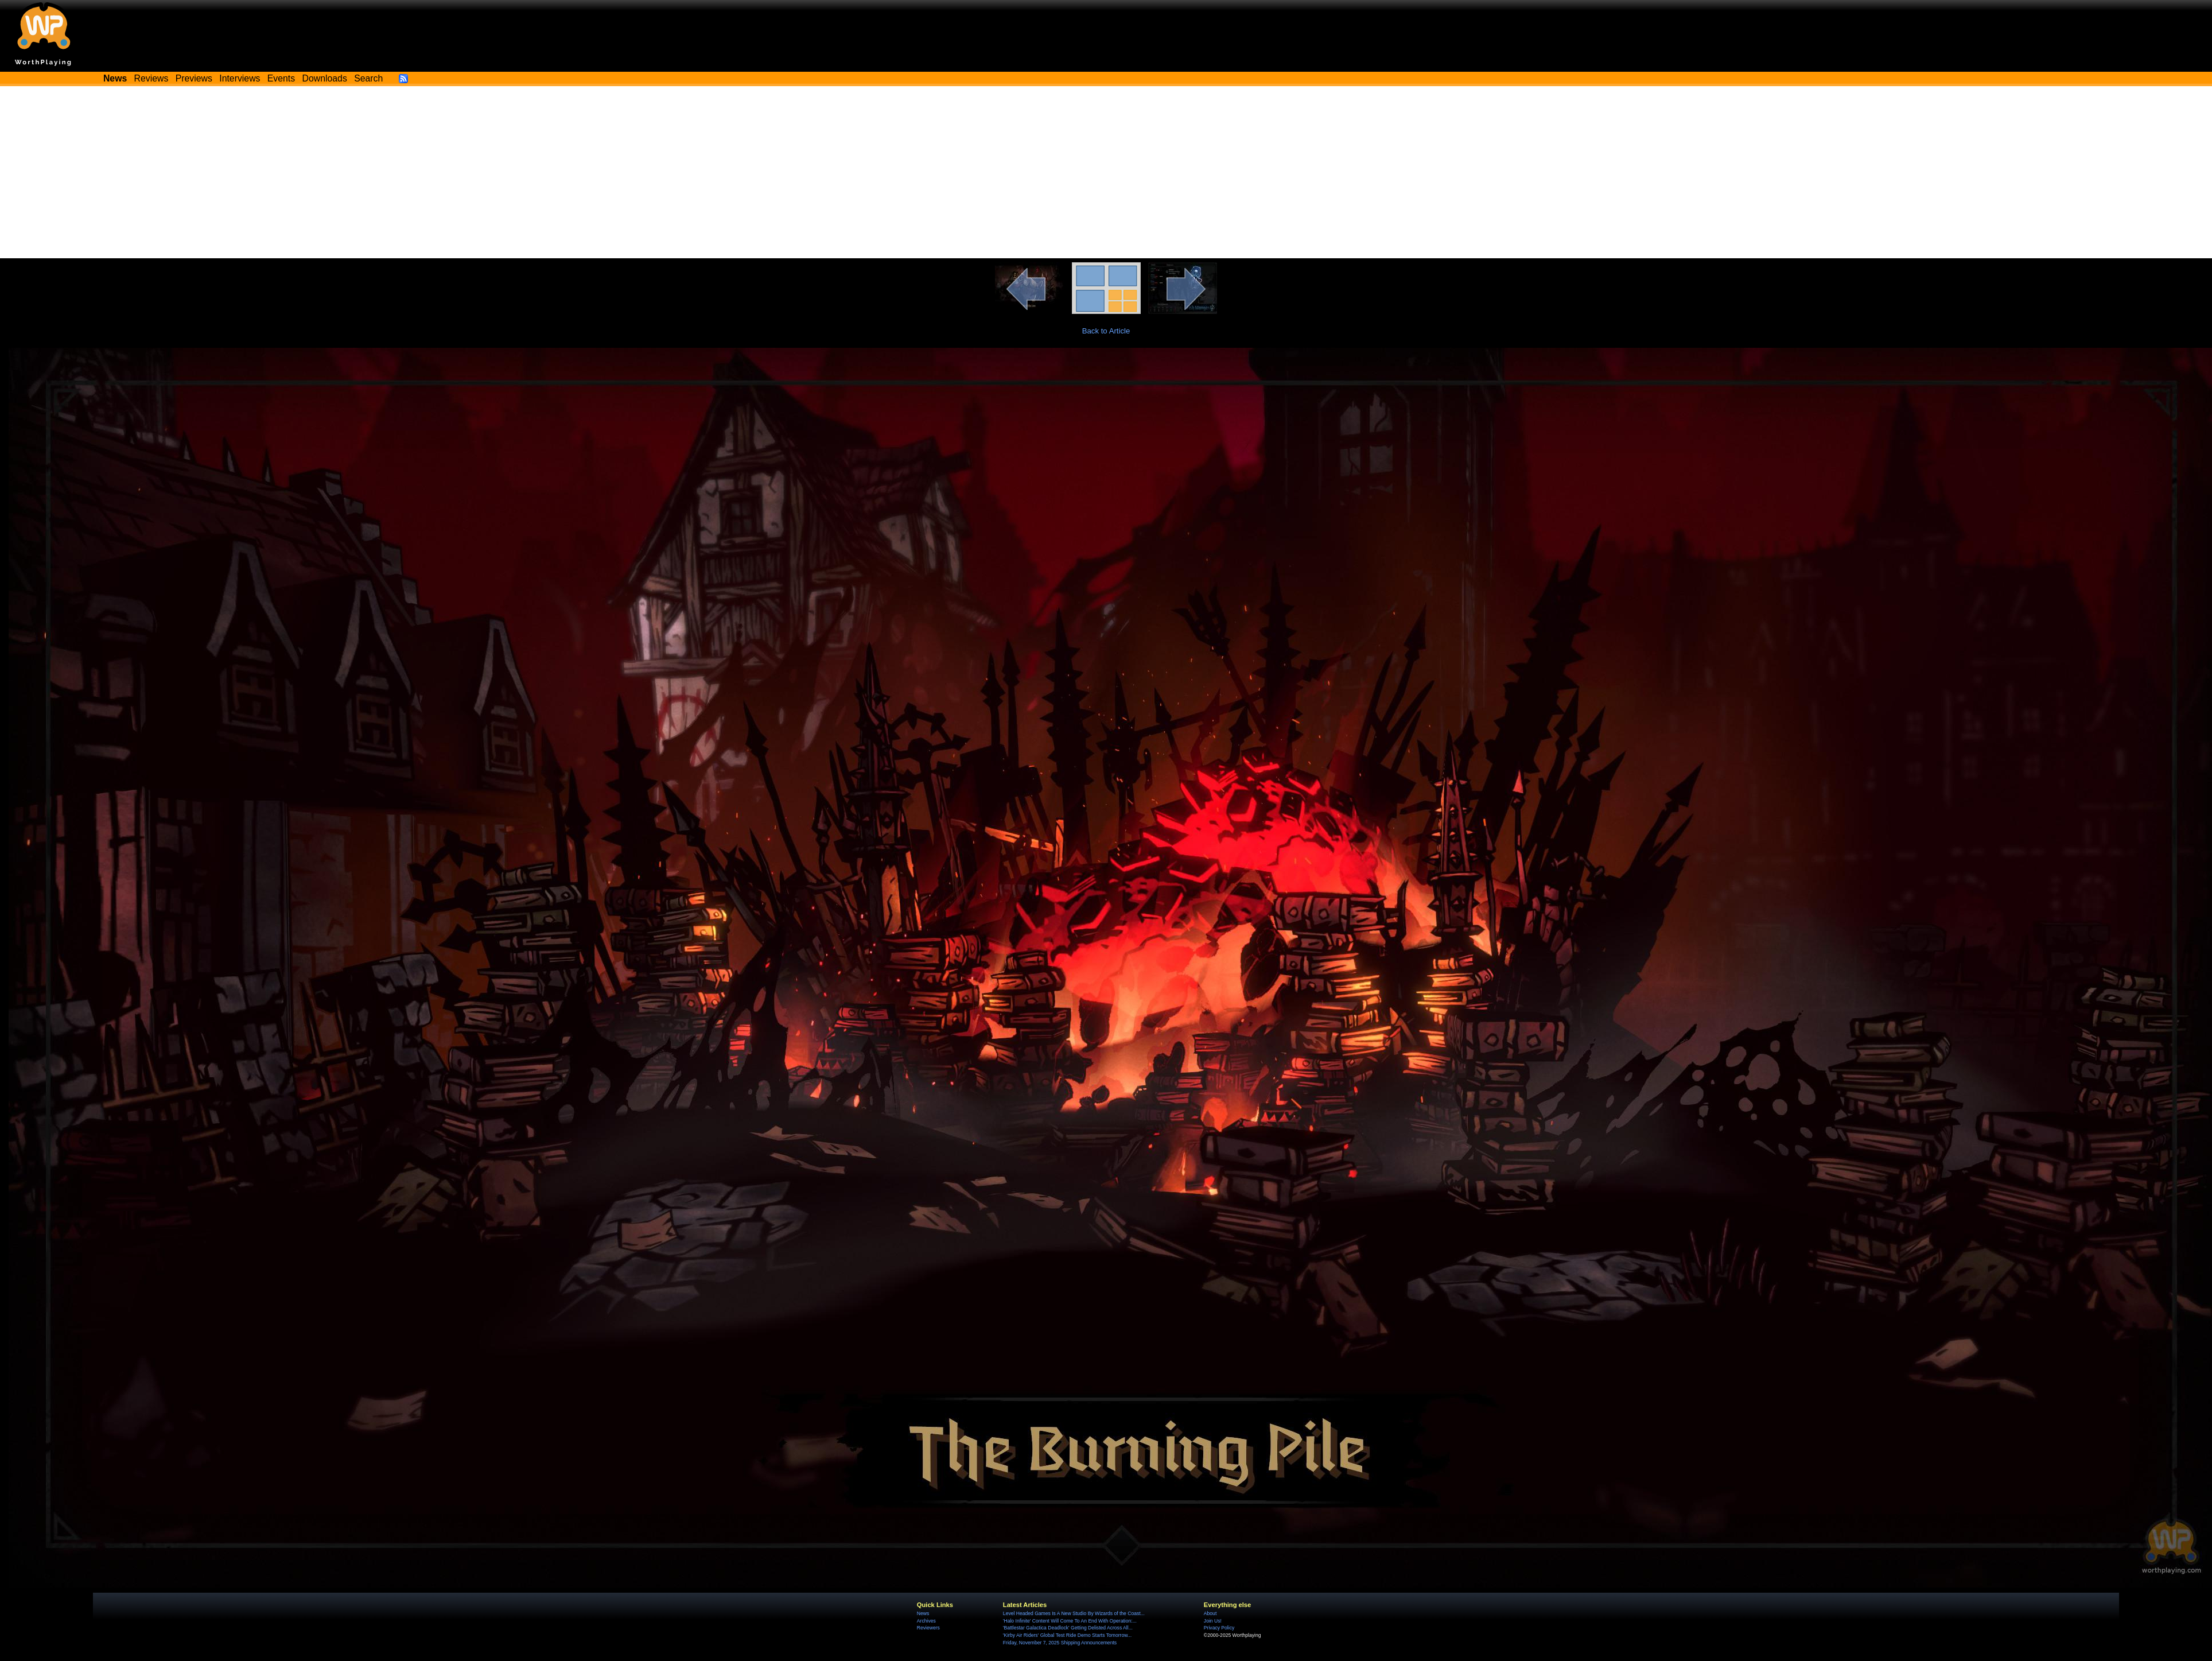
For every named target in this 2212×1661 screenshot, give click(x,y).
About (1210, 1613)
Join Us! (1213, 1621)
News (923, 1613)
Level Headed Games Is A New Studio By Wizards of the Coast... (1074, 1613)
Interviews (239, 78)
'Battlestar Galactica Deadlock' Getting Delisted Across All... (1068, 1628)
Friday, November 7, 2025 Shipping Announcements (1060, 1643)
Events (281, 78)
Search (368, 78)
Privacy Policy (1219, 1628)
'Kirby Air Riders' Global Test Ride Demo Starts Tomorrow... (1067, 1635)
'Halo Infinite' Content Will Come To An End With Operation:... (1070, 1621)
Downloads (324, 78)
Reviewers (928, 1628)
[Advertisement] (1106, 172)
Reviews (151, 78)
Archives (926, 1621)
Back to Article (1106, 331)
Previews (194, 78)
